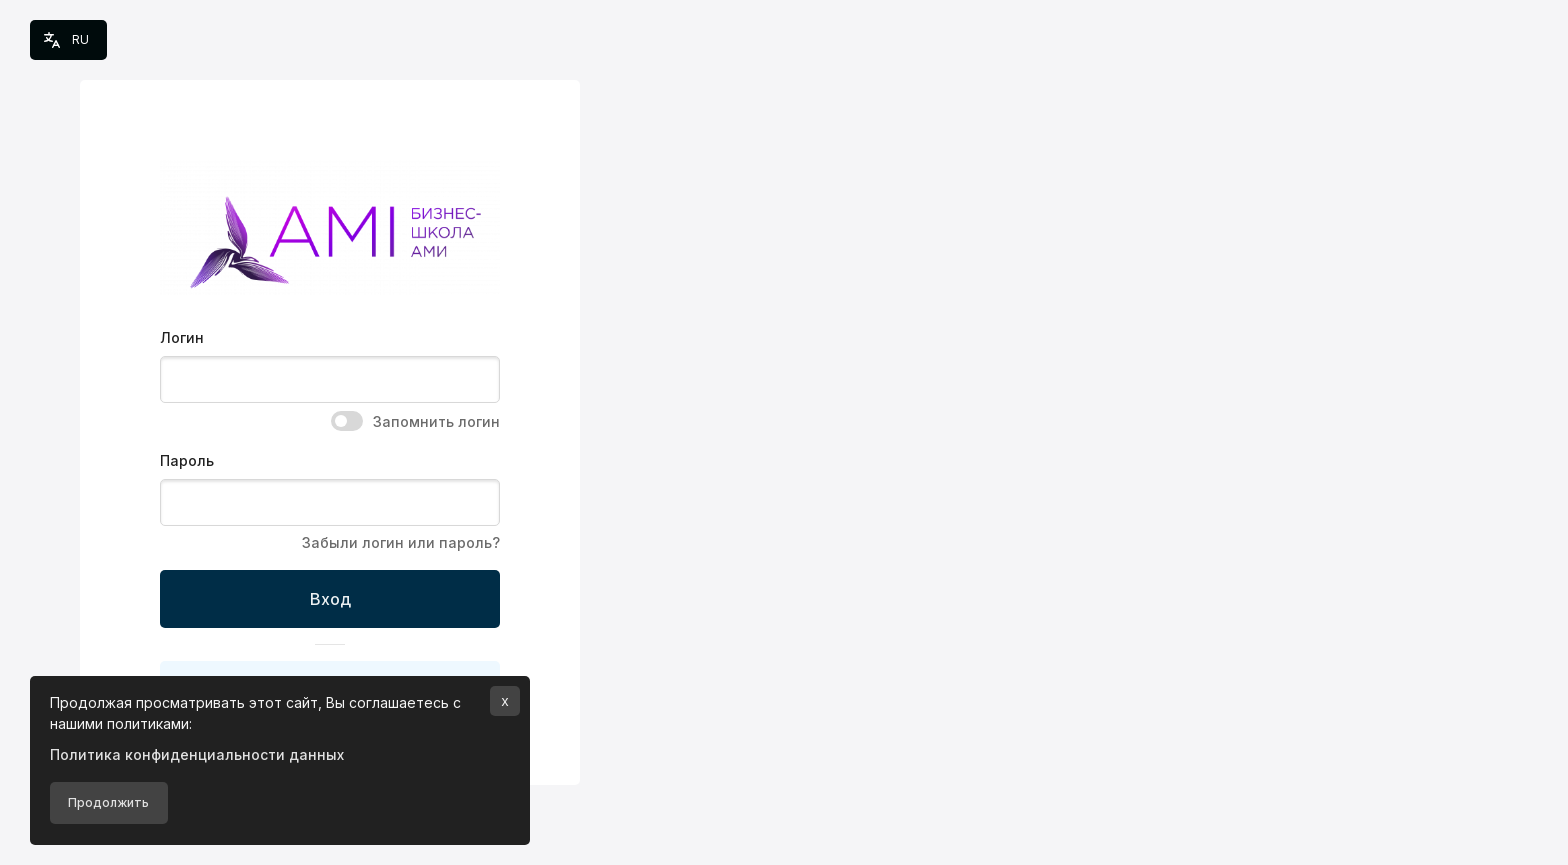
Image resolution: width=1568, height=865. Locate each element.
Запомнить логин (436, 421)
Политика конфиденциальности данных (197, 754)
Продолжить (108, 802)
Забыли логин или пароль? (401, 542)
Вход (330, 599)
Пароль (187, 460)
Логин (182, 337)
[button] (68, 40)
